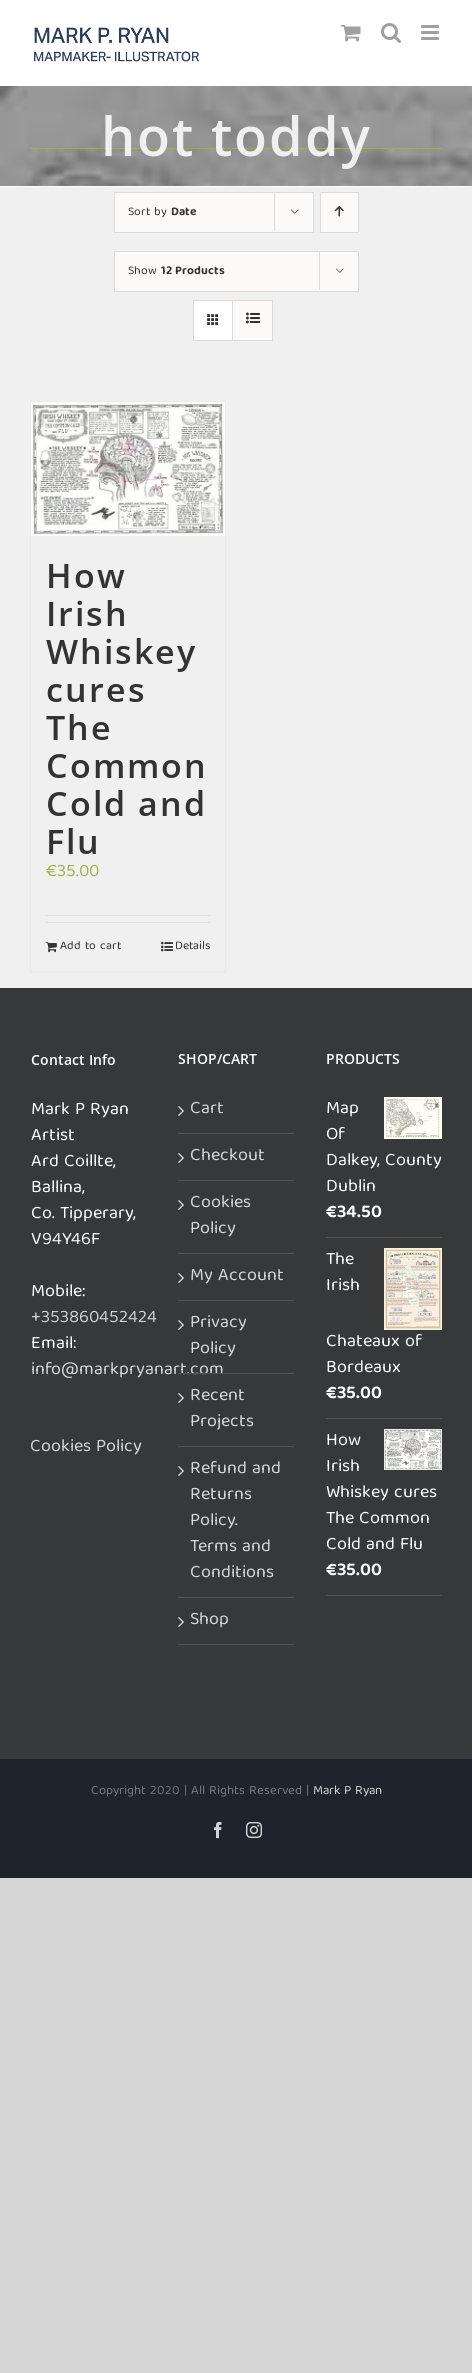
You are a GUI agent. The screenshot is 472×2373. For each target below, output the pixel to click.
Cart (207, 1110)
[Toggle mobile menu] (431, 32)
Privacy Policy (218, 1337)
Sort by (162, 212)
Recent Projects (222, 1410)
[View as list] (252, 320)
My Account (237, 1277)
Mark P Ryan (347, 1791)
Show (176, 271)
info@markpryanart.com (127, 1370)
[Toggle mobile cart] (351, 32)
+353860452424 (94, 1318)
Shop (209, 1621)
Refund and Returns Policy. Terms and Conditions (235, 1522)
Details (192, 947)
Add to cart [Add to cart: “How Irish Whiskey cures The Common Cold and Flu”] (90, 947)
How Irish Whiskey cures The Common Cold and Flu (127, 708)
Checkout (227, 1157)
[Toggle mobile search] (391, 32)
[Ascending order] (339, 212)
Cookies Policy (86, 1448)
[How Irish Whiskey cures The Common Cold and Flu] (128, 469)
